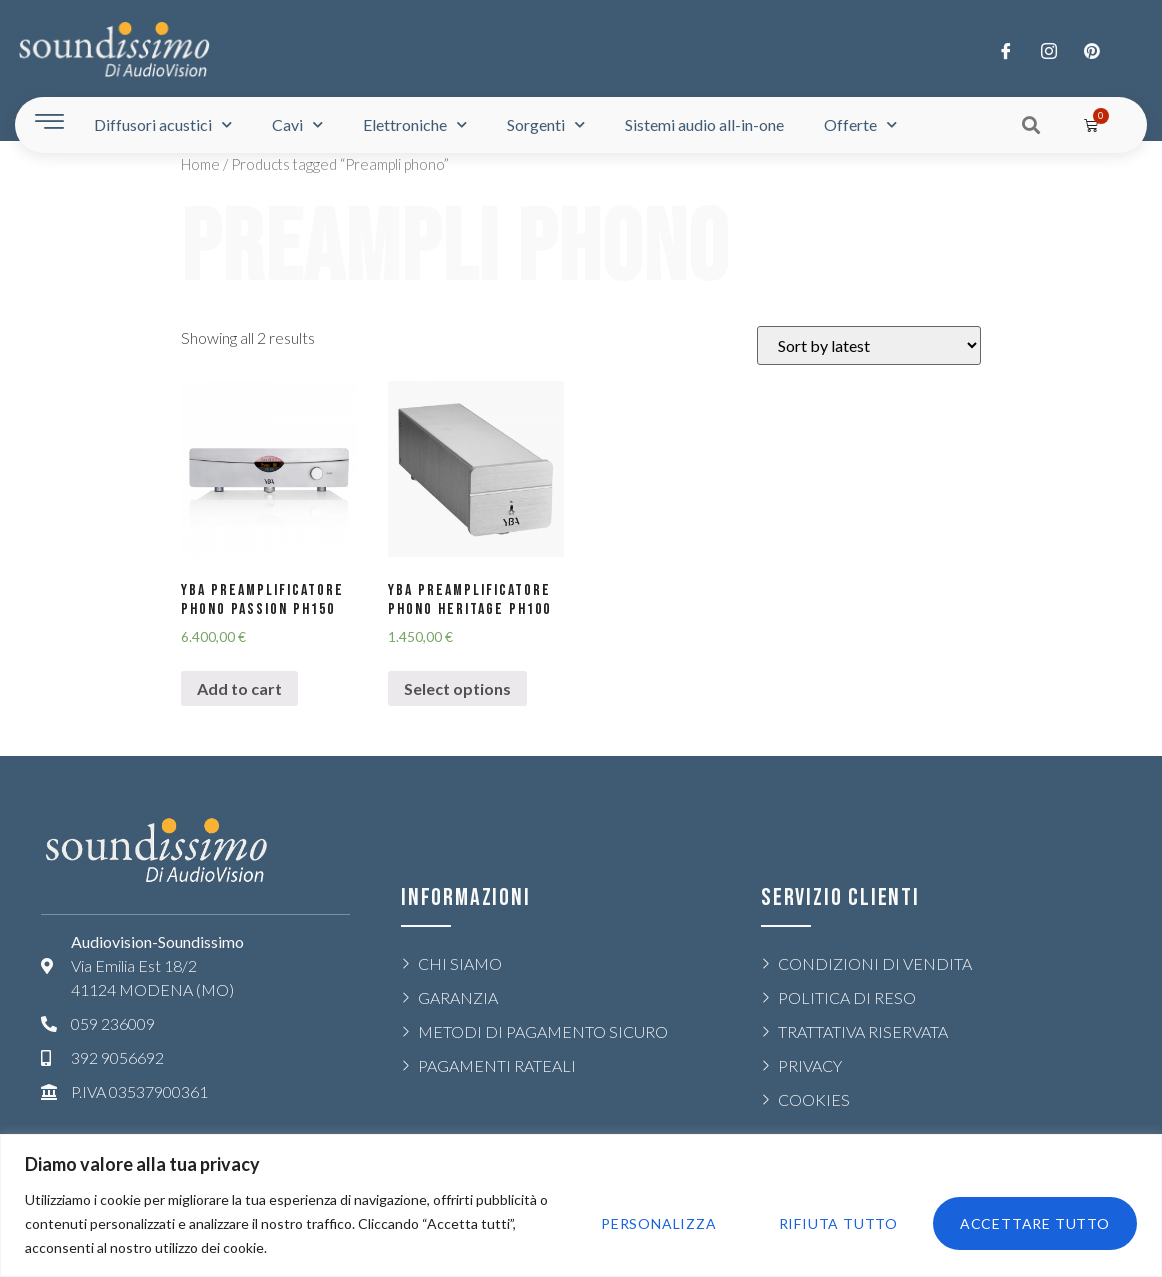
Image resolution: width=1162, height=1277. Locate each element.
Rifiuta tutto (835, 1223)
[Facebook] (1006, 50)
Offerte (860, 124)
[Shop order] (869, 345)
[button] (1031, 124)
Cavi (297, 124)
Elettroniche (415, 124)
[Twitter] (1049, 50)
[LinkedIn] (1092, 50)
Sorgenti (546, 124)
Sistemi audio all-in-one (704, 124)
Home (200, 164)
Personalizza (654, 1223)
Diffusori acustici (163, 124)
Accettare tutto (1034, 1223)
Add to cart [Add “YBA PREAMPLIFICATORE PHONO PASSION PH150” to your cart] (239, 688)
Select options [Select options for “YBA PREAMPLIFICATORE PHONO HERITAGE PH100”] (457, 688)
